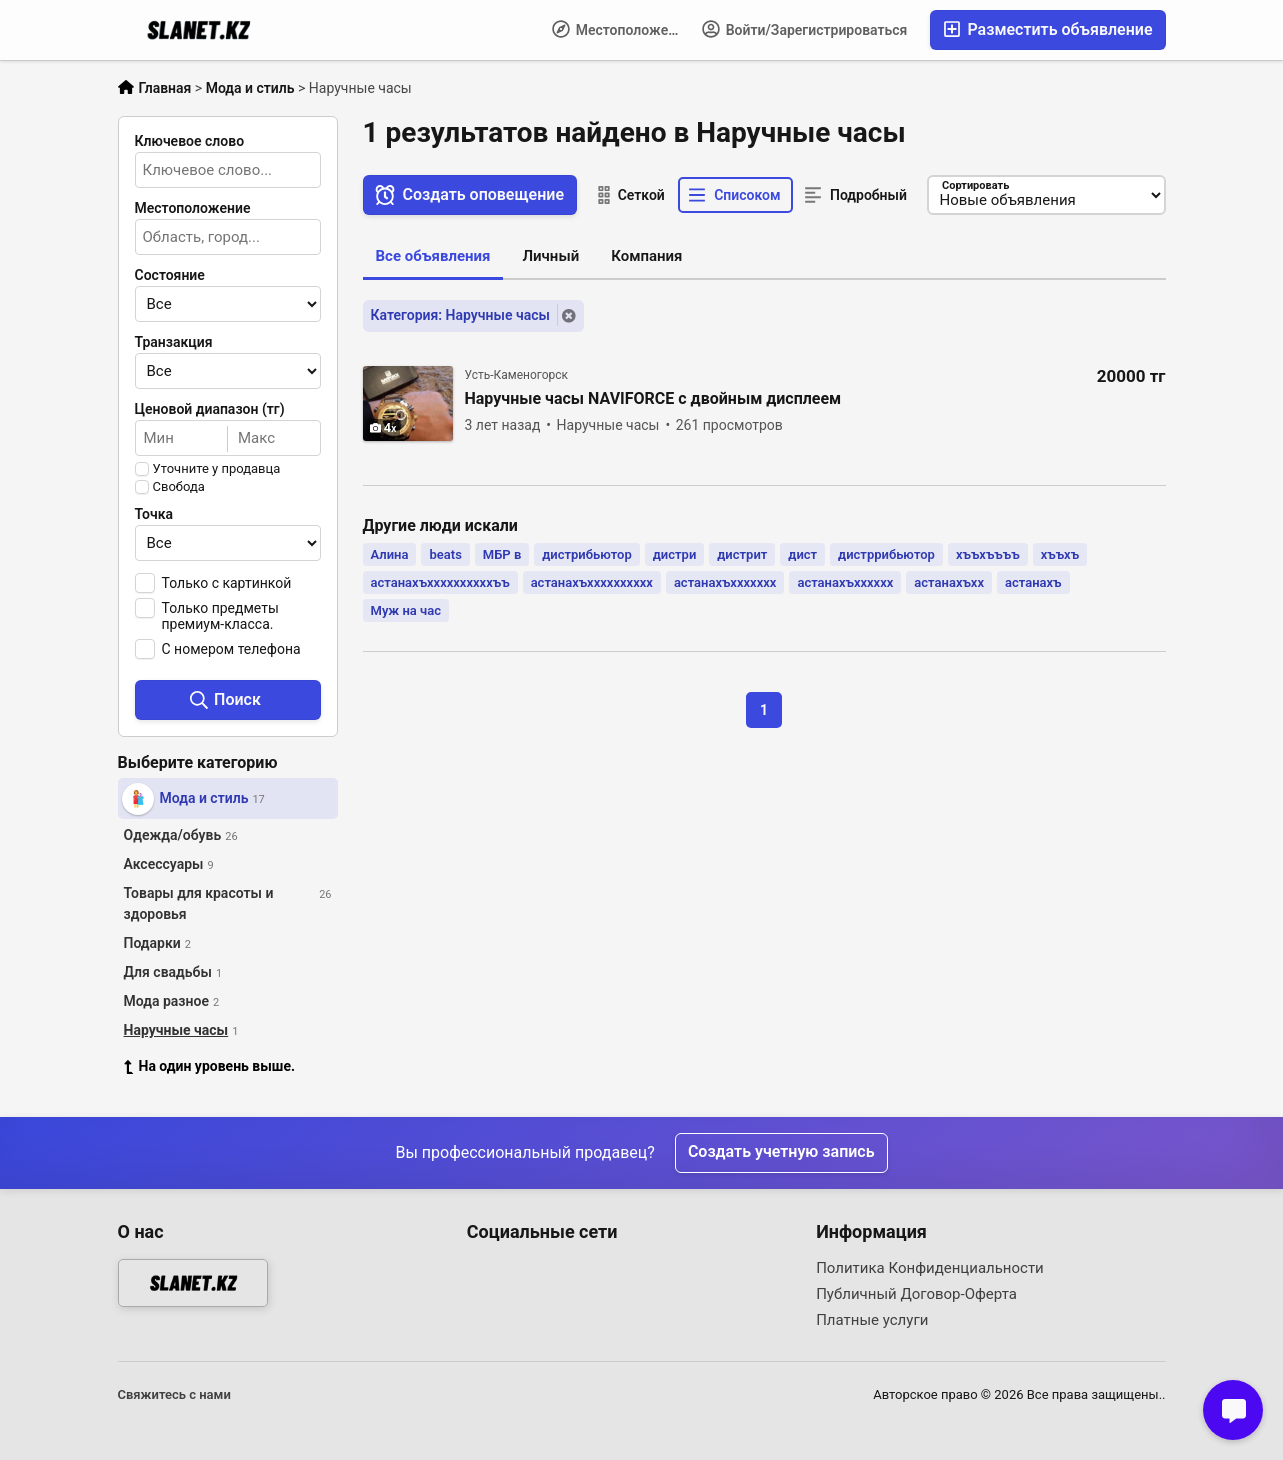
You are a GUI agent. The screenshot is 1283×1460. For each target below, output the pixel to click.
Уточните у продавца (217, 469)
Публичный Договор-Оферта (916, 1294)
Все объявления (433, 256)
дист (802, 554)
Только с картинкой (227, 583)
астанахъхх (949, 582)
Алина (390, 554)
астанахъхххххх (845, 582)
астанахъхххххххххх (592, 582)
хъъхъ (1060, 554)
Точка (154, 514)
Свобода (179, 487)
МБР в (502, 554)
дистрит (742, 554)
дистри (675, 554)
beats (445, 554)
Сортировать (974, 185)
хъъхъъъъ (988, 554)
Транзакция (174, 342)
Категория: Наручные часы (460, 315)
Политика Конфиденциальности (930, 1268)
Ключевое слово (190, 141)
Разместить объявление (1047, 29)
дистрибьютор (587, 554)
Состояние (170, 275)
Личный (550, 256)
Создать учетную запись (781, 1152)
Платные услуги (872, 1320)
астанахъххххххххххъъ (440, 582)
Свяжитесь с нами (174, 1394)
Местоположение (621, 29)
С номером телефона (231, 649)
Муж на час (406, 610)
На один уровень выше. (210, 1066)
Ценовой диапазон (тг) (210, 409)
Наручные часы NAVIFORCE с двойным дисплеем (653, 399)
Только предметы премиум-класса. (220, 616)
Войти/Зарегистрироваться (804, 29)
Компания (646, 256)
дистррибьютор (886, 554)
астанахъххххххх (725, 582)
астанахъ (1033, 582)
